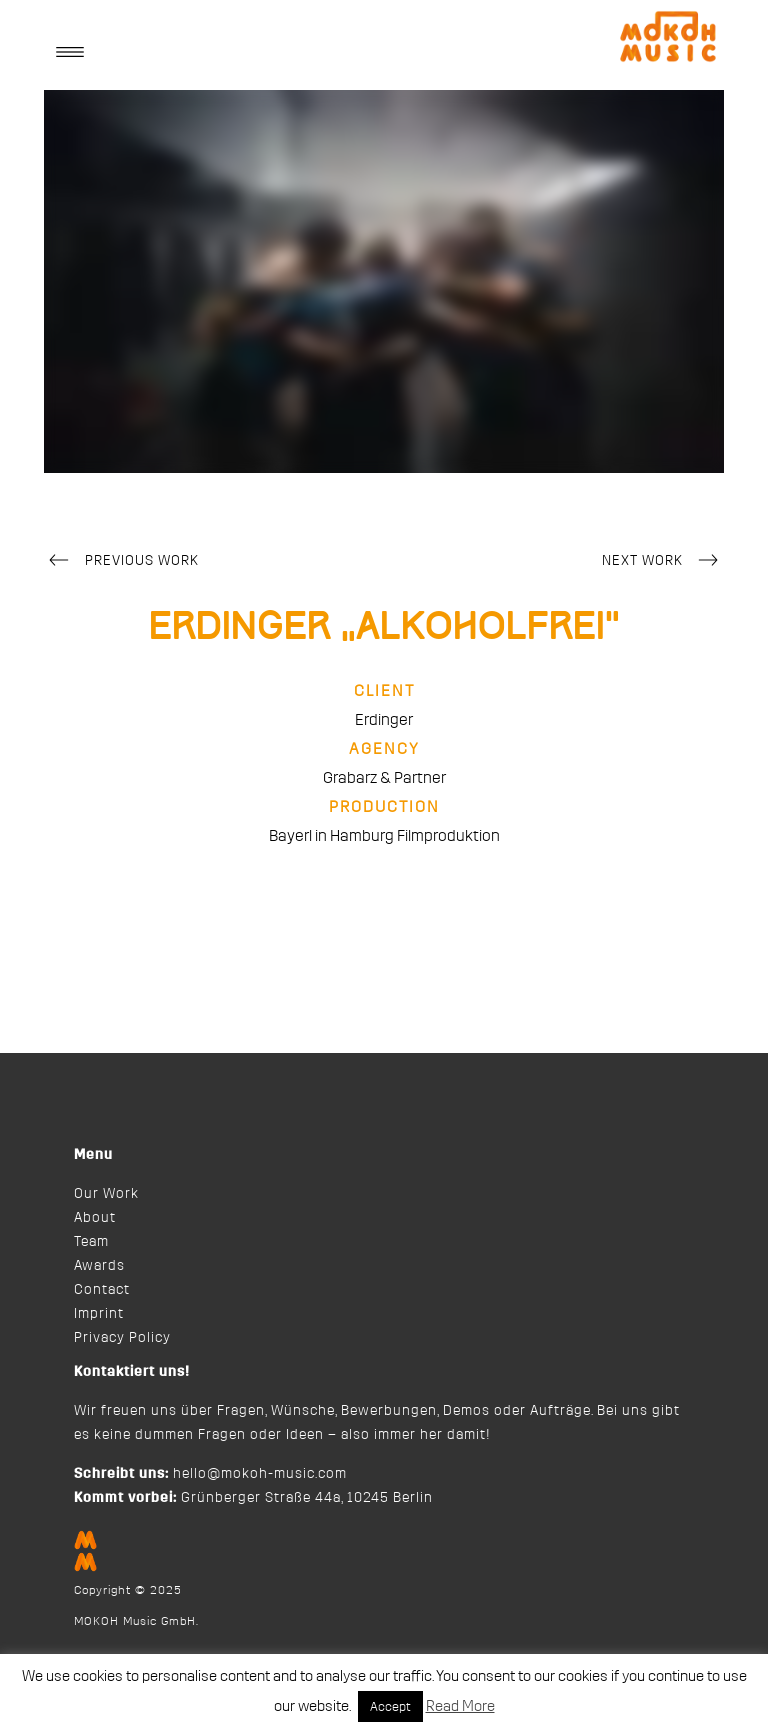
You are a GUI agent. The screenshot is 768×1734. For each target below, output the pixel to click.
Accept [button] (390, 1706)
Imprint (99, 1314)
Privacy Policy (122, 1338)
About (95, 1218)
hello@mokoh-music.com (260, 1474)
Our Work (106, 1194)
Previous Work (121, 562)
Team (91, 1242)
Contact (102, 1290)
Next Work (663, 562)
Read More (460, 1706)
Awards (99, 1266)
